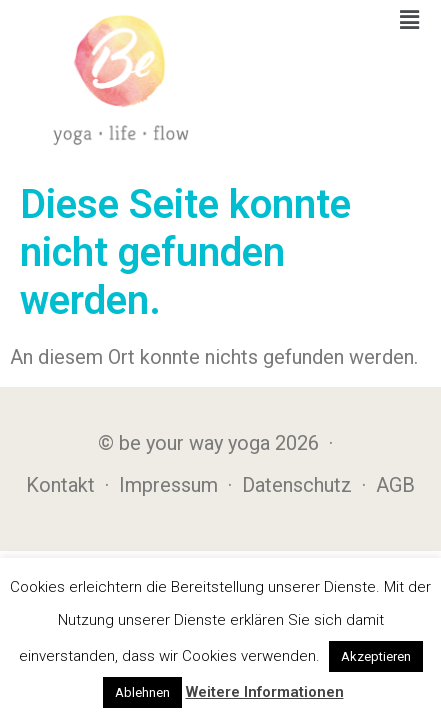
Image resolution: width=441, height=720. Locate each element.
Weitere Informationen (265, 692)
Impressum (168, 485)
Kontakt (60, 485)
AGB (395, 485)
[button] (410, 20)
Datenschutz (297, 485)
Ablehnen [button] (142, 692)
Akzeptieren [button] (376, 656)
